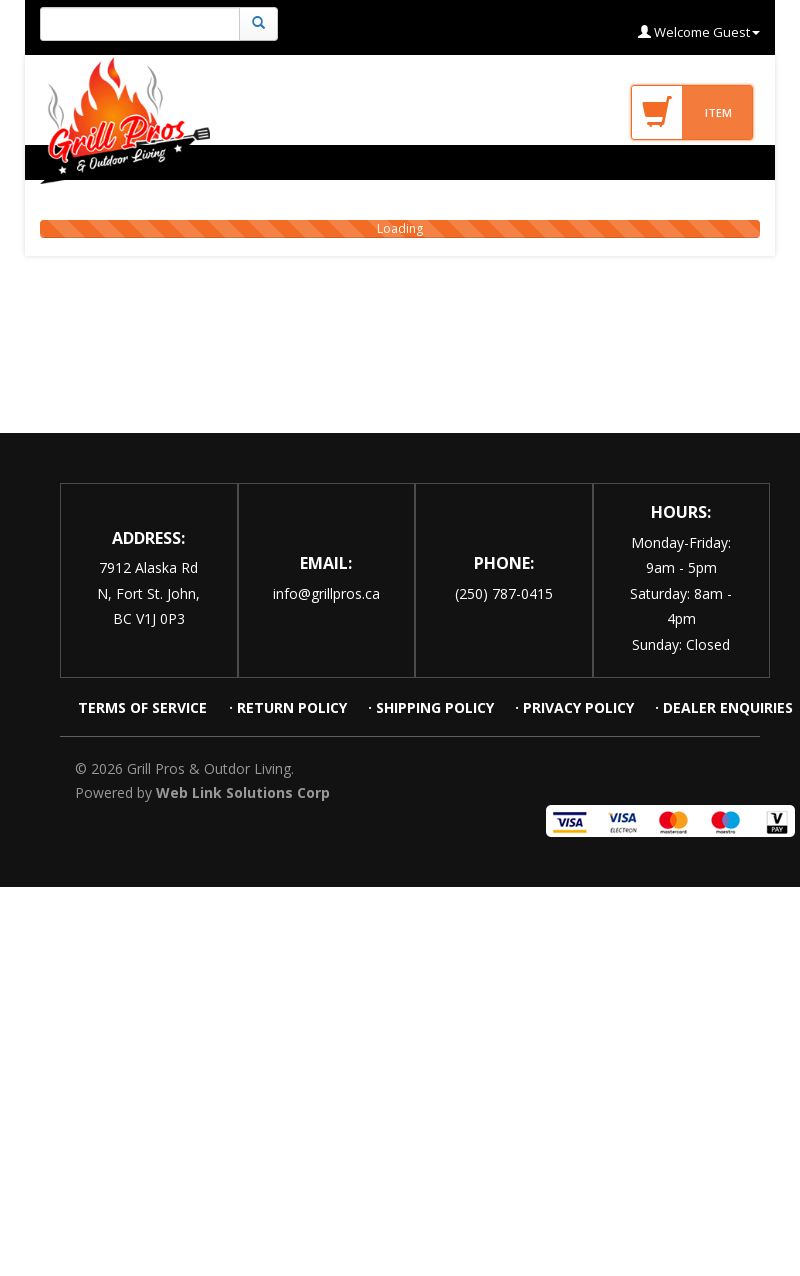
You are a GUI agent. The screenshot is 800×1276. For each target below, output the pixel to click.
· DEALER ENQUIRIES (724, 707)
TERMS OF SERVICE (144, 707)
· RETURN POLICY (288, 707)
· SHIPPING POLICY (431, 707)
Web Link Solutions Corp (243, 792)
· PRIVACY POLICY (574, 707)
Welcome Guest (699, 32)
